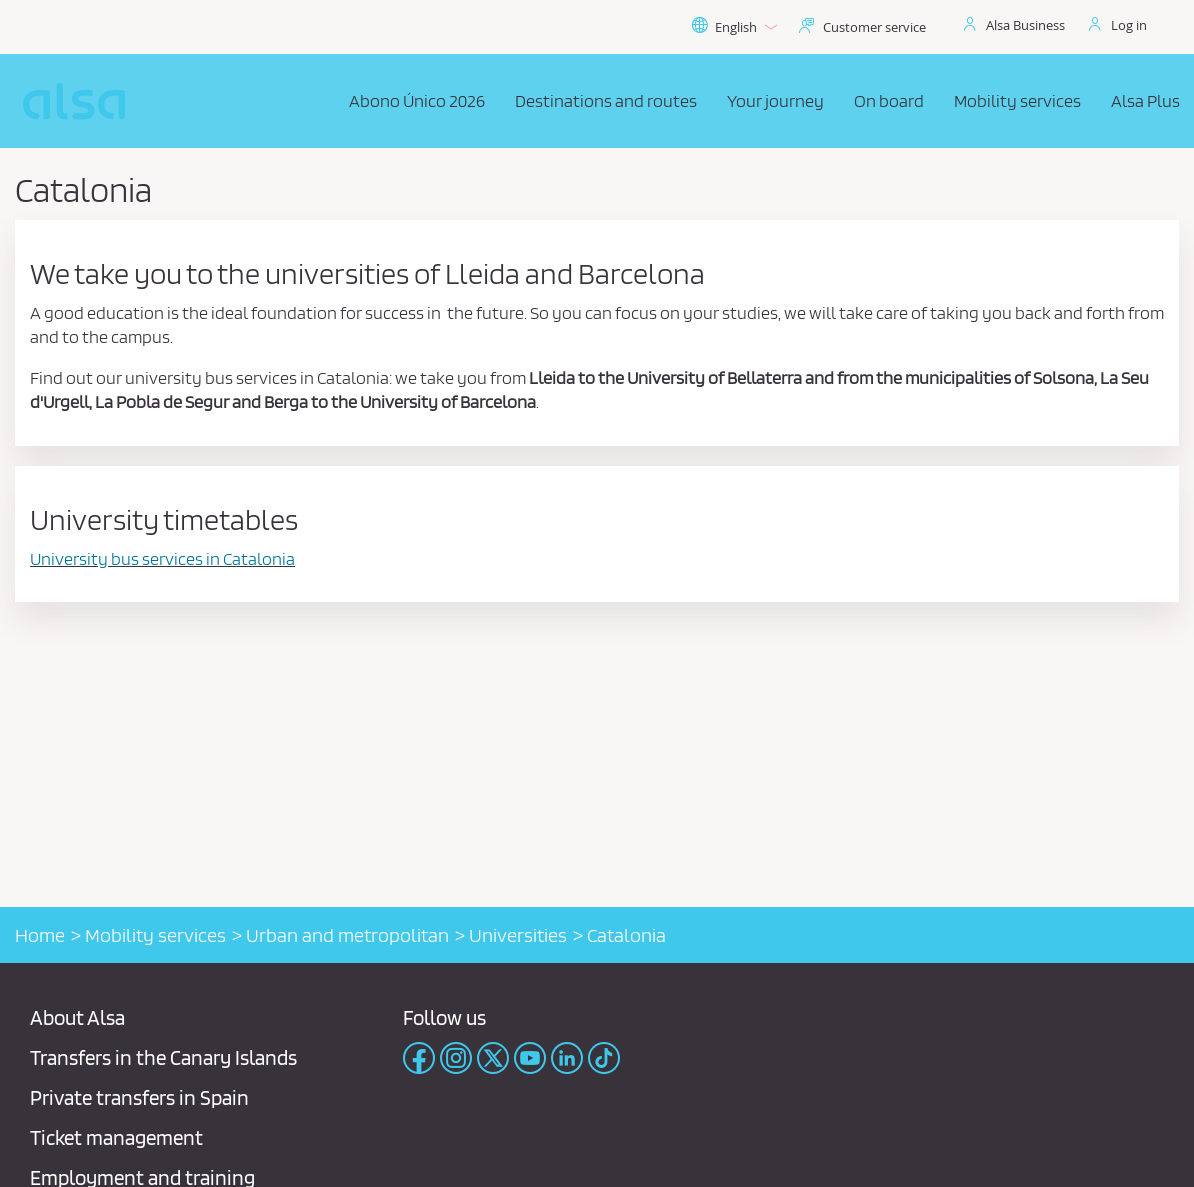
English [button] (734, 27)
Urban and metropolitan (347, 935)
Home (40, 935)
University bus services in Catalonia (162, 558)
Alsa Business (1025, 25)
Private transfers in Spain (139, 1097)
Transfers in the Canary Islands (163, 1057)
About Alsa (77, 1017)
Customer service (874, 27)
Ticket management (116, 1137)
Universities (518, 935)
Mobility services (155, 935)
